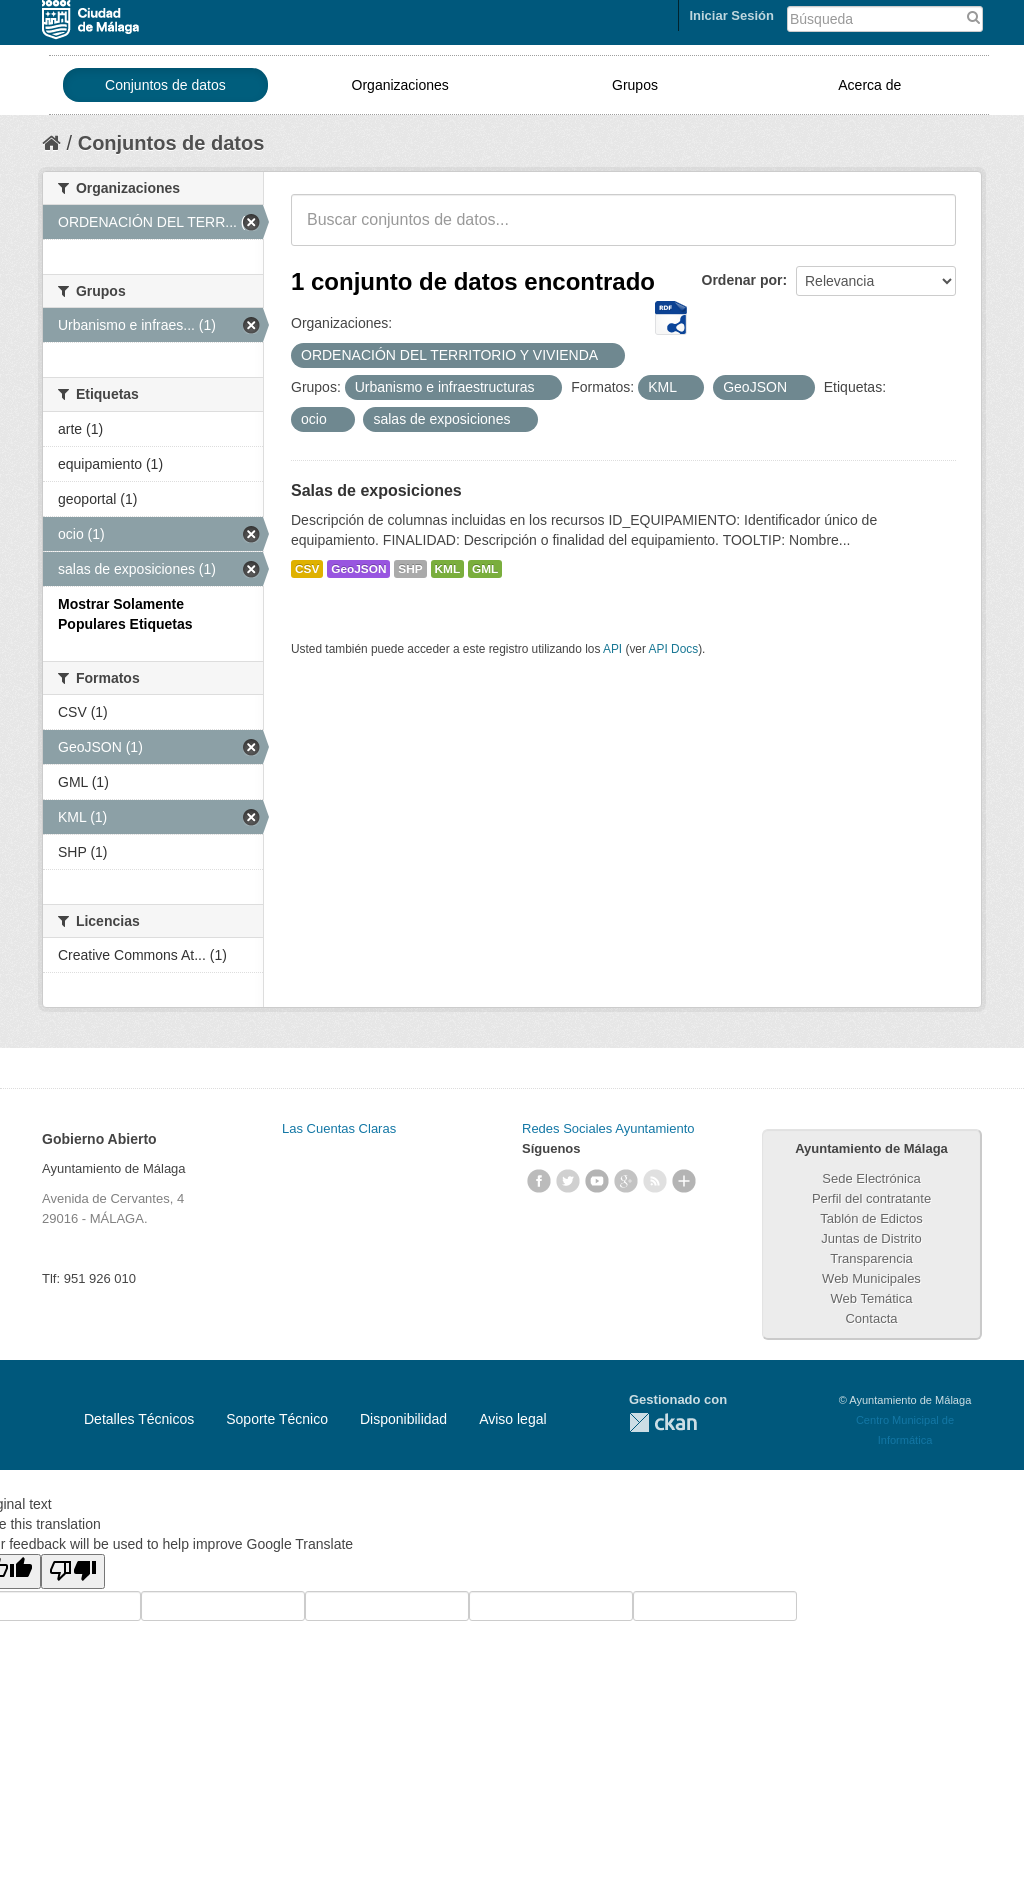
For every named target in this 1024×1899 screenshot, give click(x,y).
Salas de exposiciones (376, 490)
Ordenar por (742, 280)
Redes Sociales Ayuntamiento (608, 1128)
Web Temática (872, 1298)
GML (485, 569)
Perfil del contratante (871, 1198)
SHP (410, 569)
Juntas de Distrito (871, 1238)
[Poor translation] (73, 1571)
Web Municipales (871, 1278)
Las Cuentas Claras (339, 1128)
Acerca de (869, 85)
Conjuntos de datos (165, 85)
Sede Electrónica (871, 1178)
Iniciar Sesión (731, 15)
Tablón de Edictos (871, 1218)
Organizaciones (400, 85)
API (612, 649)
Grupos (635, 85)
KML (448, 569)
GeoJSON (358, 569)
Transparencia (871, 1258)
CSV (307, 569)
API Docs (674, 649)
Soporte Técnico (277, 1419)
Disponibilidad (403, 1419)
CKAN (663, 1422)
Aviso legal (512, 1419)
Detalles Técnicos (139, 1419)
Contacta (871, 1318)
